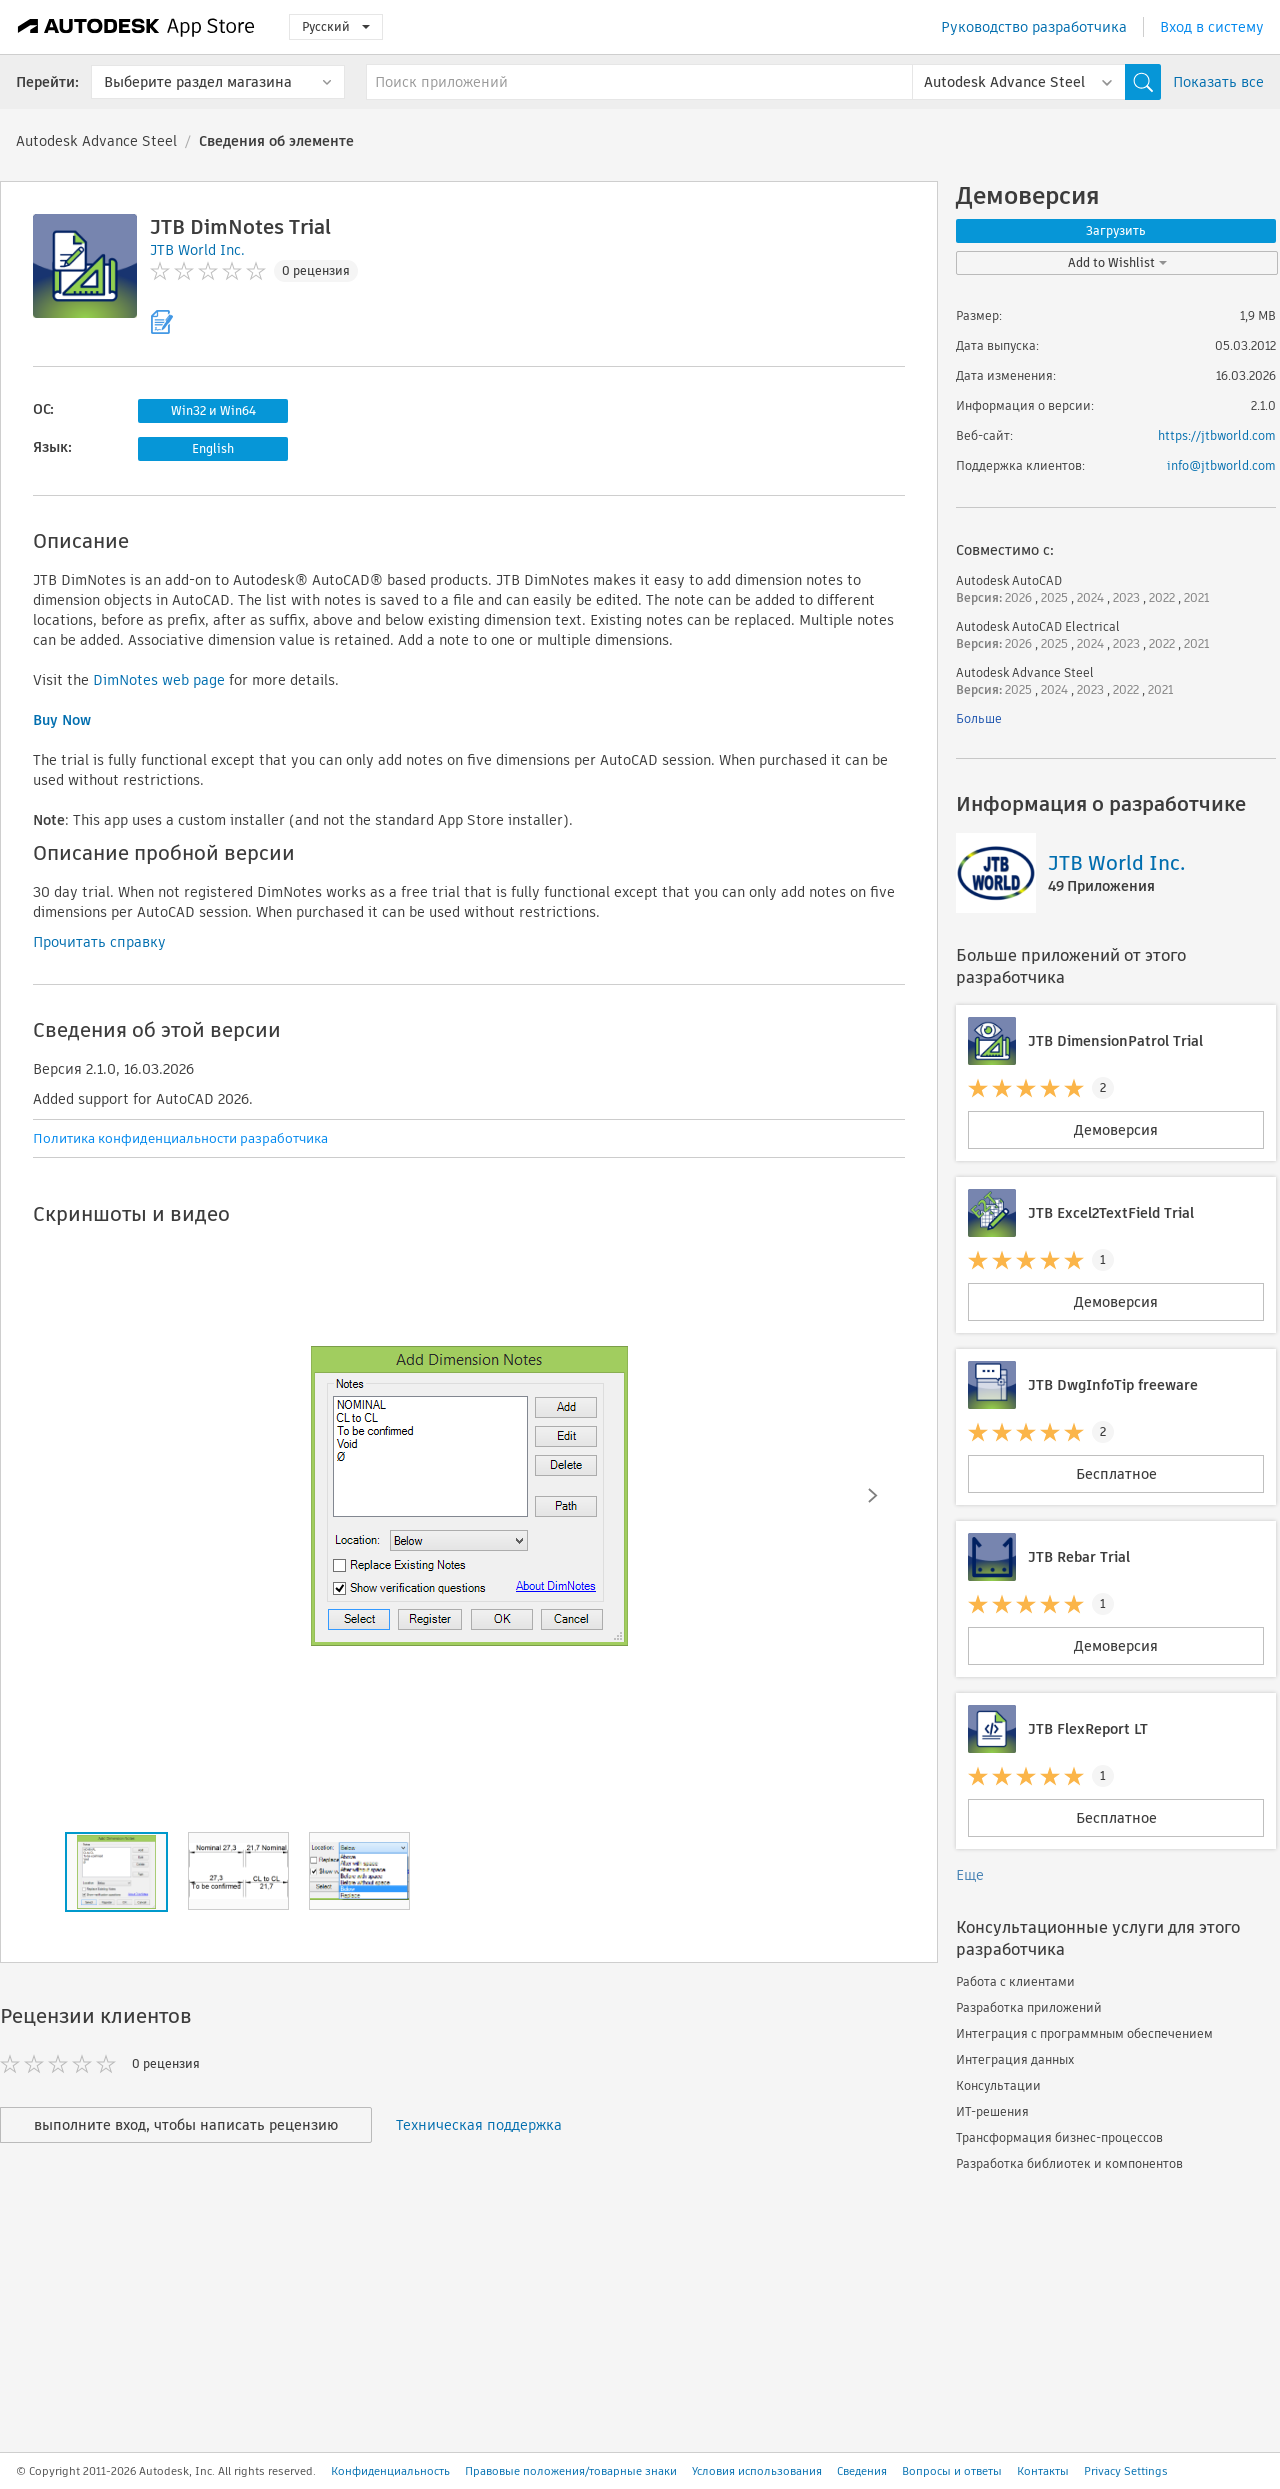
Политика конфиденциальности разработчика (180, 1138)
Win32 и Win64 (213, 410)
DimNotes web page (159, 680)
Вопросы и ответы (952, 2471)
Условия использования (757, 2471)
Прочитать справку (99, 942)
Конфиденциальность (390, 2471)
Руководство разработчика (1034, 27)
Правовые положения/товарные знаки (571, 2471)
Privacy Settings (1126, 2471)
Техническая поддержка (479, 2125)
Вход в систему (1212, 27)
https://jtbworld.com (1217, 435)
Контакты (1043, 2471)
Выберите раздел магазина (198, 82)
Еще (970, 1875)
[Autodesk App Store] (136, 27)
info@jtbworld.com (1221, 465)
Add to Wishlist (1117, 262)
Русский (336, 26)
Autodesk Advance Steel (96, 141)
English (213, 448)
